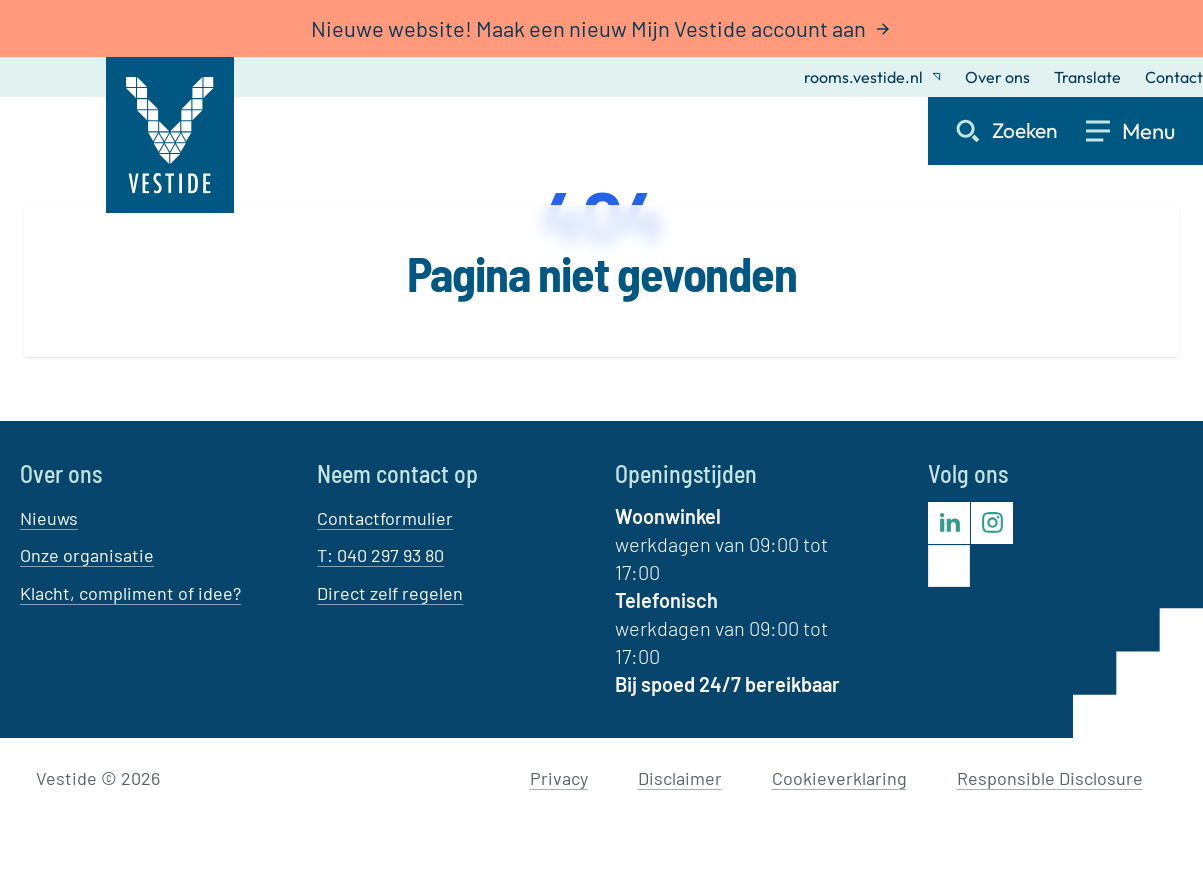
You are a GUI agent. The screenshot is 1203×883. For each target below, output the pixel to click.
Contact (1174, 77)
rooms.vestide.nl (872, 77)
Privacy (559, 778)
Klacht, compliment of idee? (130, 593)
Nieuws (49, 518)
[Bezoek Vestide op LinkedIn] (949, 523)
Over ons (997, 77)
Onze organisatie (87, 555)
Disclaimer (680, 778)
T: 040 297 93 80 (380, 555)
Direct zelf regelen (390, 593)
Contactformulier (385, 518)
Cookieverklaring (839, 778)
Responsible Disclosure (1050, 778)
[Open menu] (1144, 131)
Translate (1087, 77)
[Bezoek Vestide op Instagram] (992, 523)
